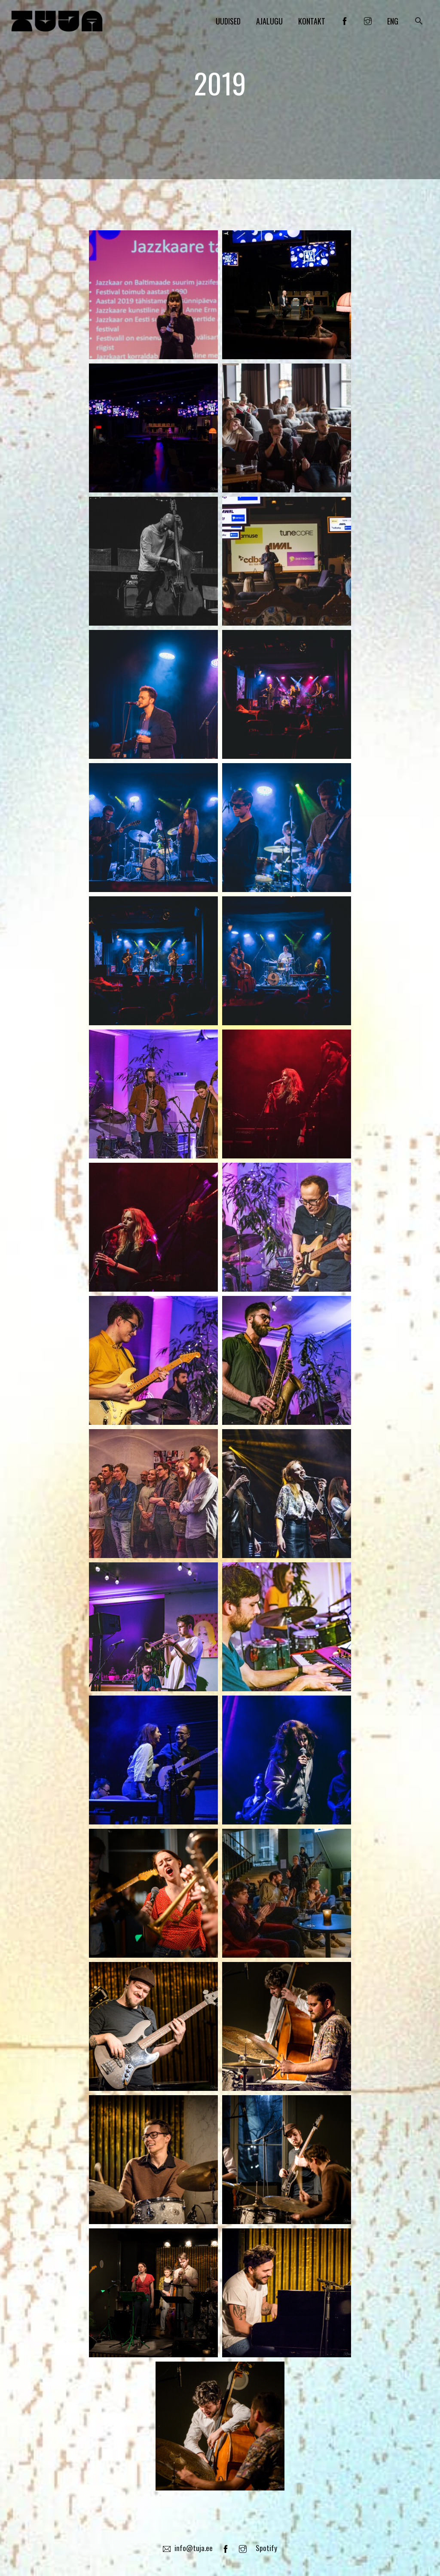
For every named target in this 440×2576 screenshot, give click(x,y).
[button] (419, 23)
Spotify (267, 2547)
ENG (392, 22)
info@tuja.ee (187, 2547)
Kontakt (311, 22)
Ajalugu (269, 22)
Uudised (228, 22)
